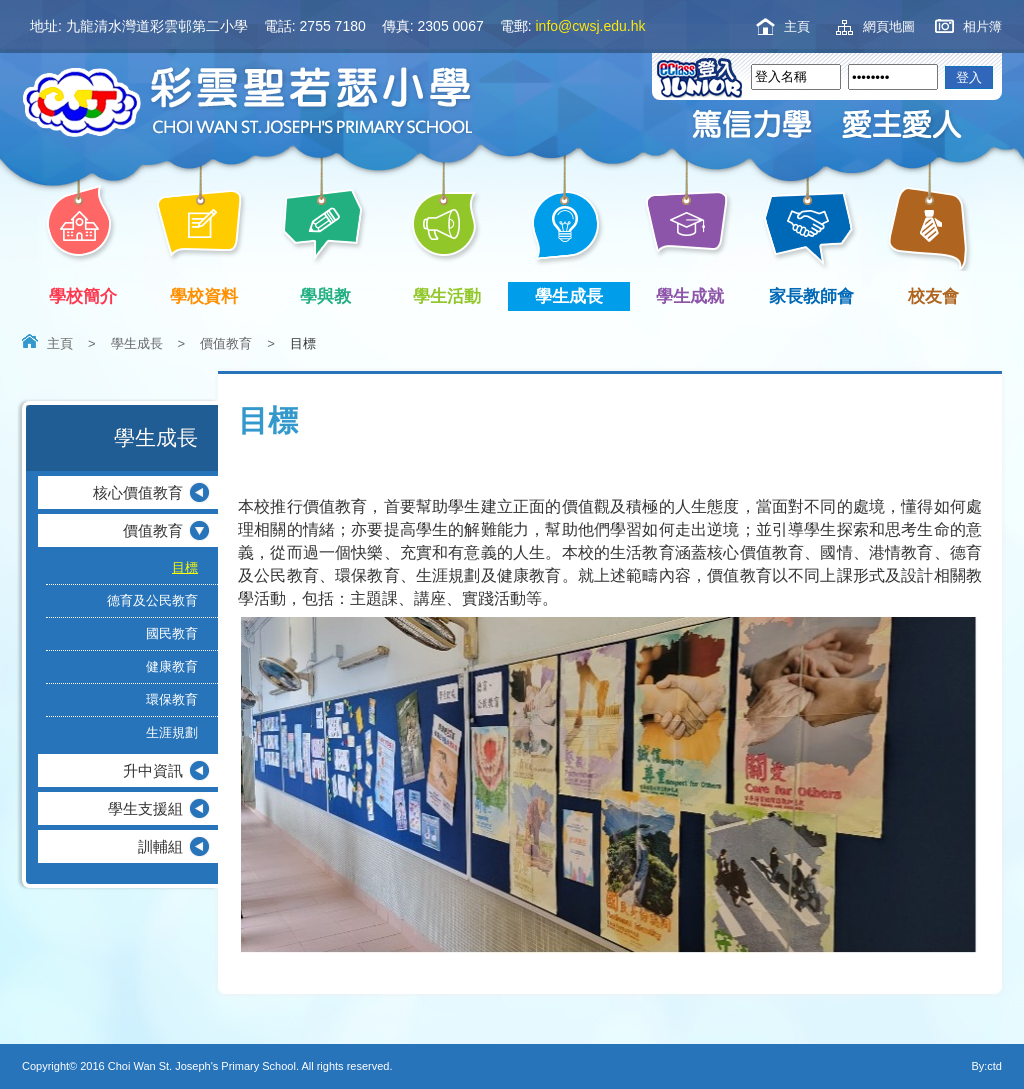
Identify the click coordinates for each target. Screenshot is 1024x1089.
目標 (185, 567)
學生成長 (572, 296)
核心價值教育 (138, 492)
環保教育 (172, 699)
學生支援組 (145, 808)
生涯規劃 (172, 732)
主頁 (797, 26)
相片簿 (982, 26)
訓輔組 (160, 846)
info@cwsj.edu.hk (591, 26)
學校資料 (208, 296)
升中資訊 (153, 770)
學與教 (329, 296)
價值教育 (226, 343)
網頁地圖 (889, 26)
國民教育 (172, 633)
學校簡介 (86, 296)
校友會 (930, 294)
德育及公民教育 (152, 600)
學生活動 (451, 296)
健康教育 (172, 666)
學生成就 (694, 296)
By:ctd (986, 1066)
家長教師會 (815, 296)
